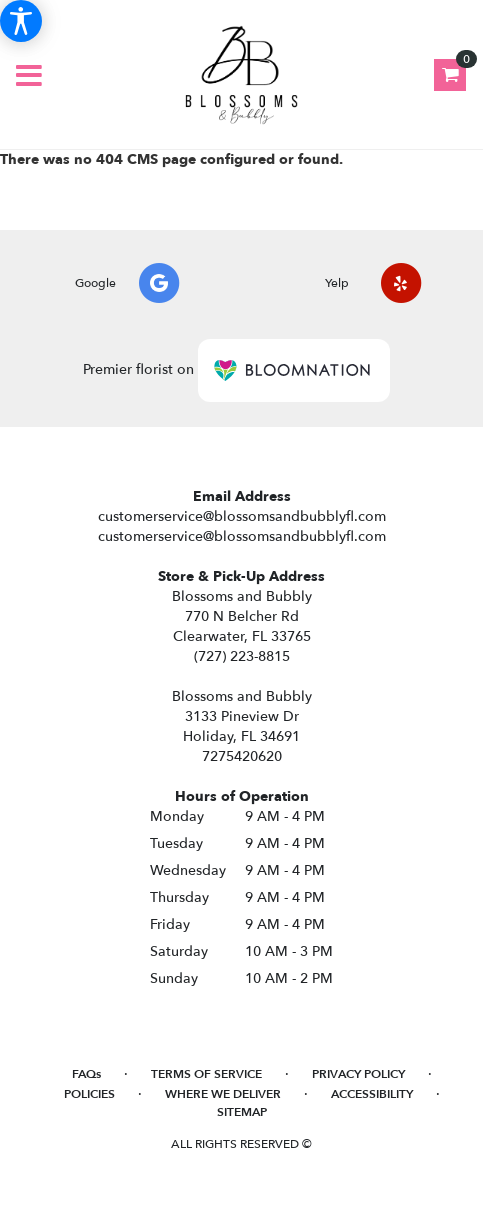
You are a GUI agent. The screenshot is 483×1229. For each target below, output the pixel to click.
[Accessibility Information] (21, 21)
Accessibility (372, 1094)
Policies (89, 1094)
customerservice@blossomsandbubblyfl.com (242, 516)
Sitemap (242, 1112)
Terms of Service (206, 1074)
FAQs (86, 1074)
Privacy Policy (358, 1074)
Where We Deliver (223, 1094)
